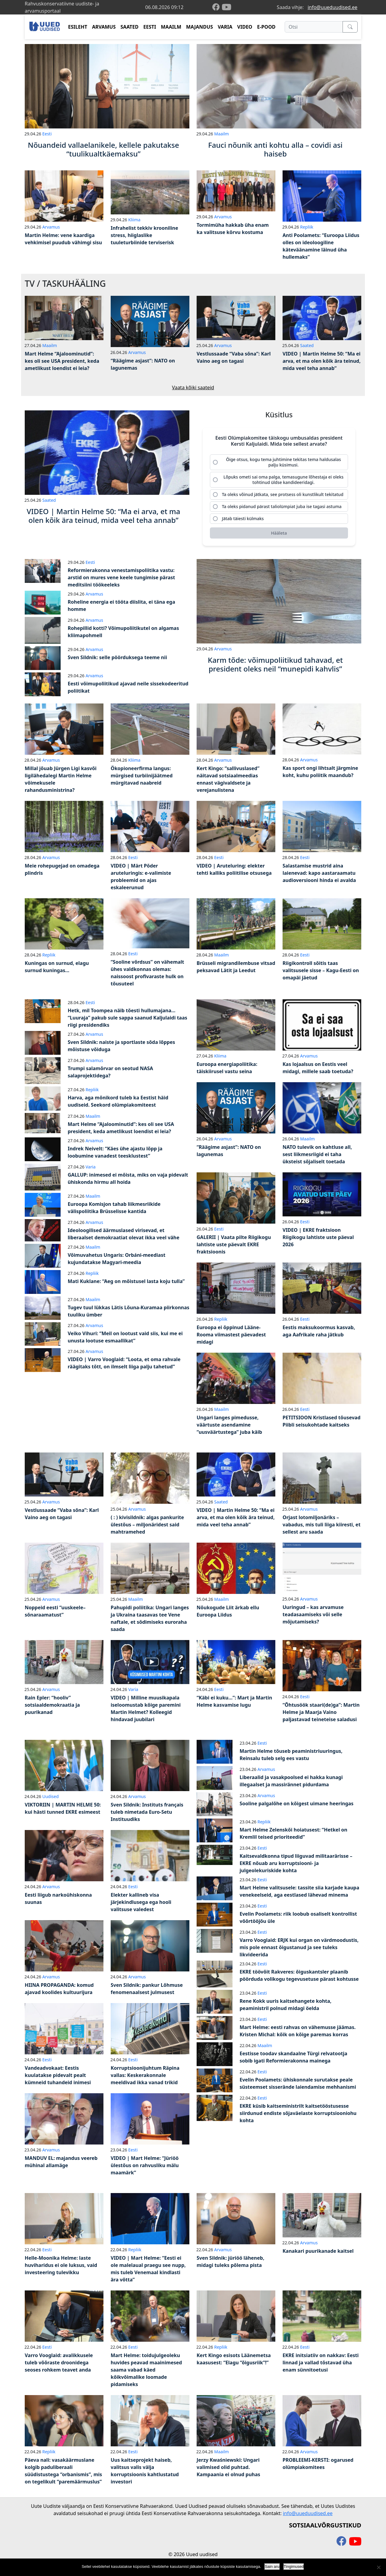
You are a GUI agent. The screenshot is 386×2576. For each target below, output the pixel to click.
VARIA (225, 27)
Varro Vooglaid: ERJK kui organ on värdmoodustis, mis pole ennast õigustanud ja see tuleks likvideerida (299, 1950)
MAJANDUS (199, 27)
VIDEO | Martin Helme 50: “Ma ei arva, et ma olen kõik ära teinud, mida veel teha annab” (322, 360)
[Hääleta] (279, 536)
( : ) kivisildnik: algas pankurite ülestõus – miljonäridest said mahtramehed (147, 1527)
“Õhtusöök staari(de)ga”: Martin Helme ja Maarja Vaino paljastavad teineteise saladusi (321, 1715)
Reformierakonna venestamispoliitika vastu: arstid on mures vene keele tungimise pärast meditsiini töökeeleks (121, 581)
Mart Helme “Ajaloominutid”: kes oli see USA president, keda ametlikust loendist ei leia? (62, 360)
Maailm (221, 134)
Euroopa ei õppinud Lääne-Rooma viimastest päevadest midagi (231, 1337)
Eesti (47, 134)
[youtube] (226, 7)
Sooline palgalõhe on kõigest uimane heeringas (297, 1807)
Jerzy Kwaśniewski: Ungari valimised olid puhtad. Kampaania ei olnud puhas (228, 2470)
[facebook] (217, 7)
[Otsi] (314, 27)
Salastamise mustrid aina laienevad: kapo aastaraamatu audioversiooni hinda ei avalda (319, 876)
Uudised (50, 1800)
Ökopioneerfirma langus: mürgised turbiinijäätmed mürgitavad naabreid (141, 779)
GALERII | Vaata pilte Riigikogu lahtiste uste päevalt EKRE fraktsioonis (234, 1247)
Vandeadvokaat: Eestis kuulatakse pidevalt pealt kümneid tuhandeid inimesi (58, 2078)
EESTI (149, 27)
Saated (307, 345)
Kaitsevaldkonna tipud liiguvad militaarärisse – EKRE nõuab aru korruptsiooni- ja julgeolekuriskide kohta (296, 1866)
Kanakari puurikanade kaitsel (318, 2254)
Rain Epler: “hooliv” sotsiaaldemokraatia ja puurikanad (52, 1708)
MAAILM (171, 27)
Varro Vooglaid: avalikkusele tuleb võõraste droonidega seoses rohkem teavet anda (59, 2366)
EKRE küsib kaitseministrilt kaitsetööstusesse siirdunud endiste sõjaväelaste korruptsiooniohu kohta (298, 2116)
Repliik (306, 227)
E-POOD (266, 27)
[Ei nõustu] (378, 2567)
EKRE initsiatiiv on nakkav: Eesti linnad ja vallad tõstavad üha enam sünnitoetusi (321, 2366)
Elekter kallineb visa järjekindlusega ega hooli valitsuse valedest (141, 1905)
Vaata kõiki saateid (193, 387)
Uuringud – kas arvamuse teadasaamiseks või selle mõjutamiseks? (313, 1618)
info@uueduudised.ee (332, 7)
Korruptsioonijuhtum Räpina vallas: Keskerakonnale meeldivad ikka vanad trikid (145, 2078)
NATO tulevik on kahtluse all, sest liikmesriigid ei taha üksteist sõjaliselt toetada (317, 1157)
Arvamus (51, 227)
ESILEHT (77, 27)
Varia (91, 1170)
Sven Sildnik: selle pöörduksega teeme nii (117, 661)
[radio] (279, 462)
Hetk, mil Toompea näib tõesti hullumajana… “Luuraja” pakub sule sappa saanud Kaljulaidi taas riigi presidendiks (127, 1021)
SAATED (130, 27)
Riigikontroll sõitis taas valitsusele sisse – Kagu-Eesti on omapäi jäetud (321, 974)
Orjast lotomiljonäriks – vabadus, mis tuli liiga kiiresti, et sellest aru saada (321, 1527)
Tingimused (294, 2566)
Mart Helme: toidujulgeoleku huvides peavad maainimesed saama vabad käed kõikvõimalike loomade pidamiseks (146, 2373)
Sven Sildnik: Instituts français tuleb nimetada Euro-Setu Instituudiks (147, 1815)
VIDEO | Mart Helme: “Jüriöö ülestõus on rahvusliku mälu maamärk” (145, 2168)
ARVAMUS (103, 27)
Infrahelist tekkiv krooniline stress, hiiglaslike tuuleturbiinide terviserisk (144, 235)
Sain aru (272, 2566)
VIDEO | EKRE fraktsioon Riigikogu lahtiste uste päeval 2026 (318, 1240)
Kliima (134, 220)
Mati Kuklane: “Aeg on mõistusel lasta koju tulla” (126, 1285)
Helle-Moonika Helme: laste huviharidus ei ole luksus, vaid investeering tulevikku (61, 2268)
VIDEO (244, 27)
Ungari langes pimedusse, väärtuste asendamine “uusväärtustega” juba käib (229, 1428)
